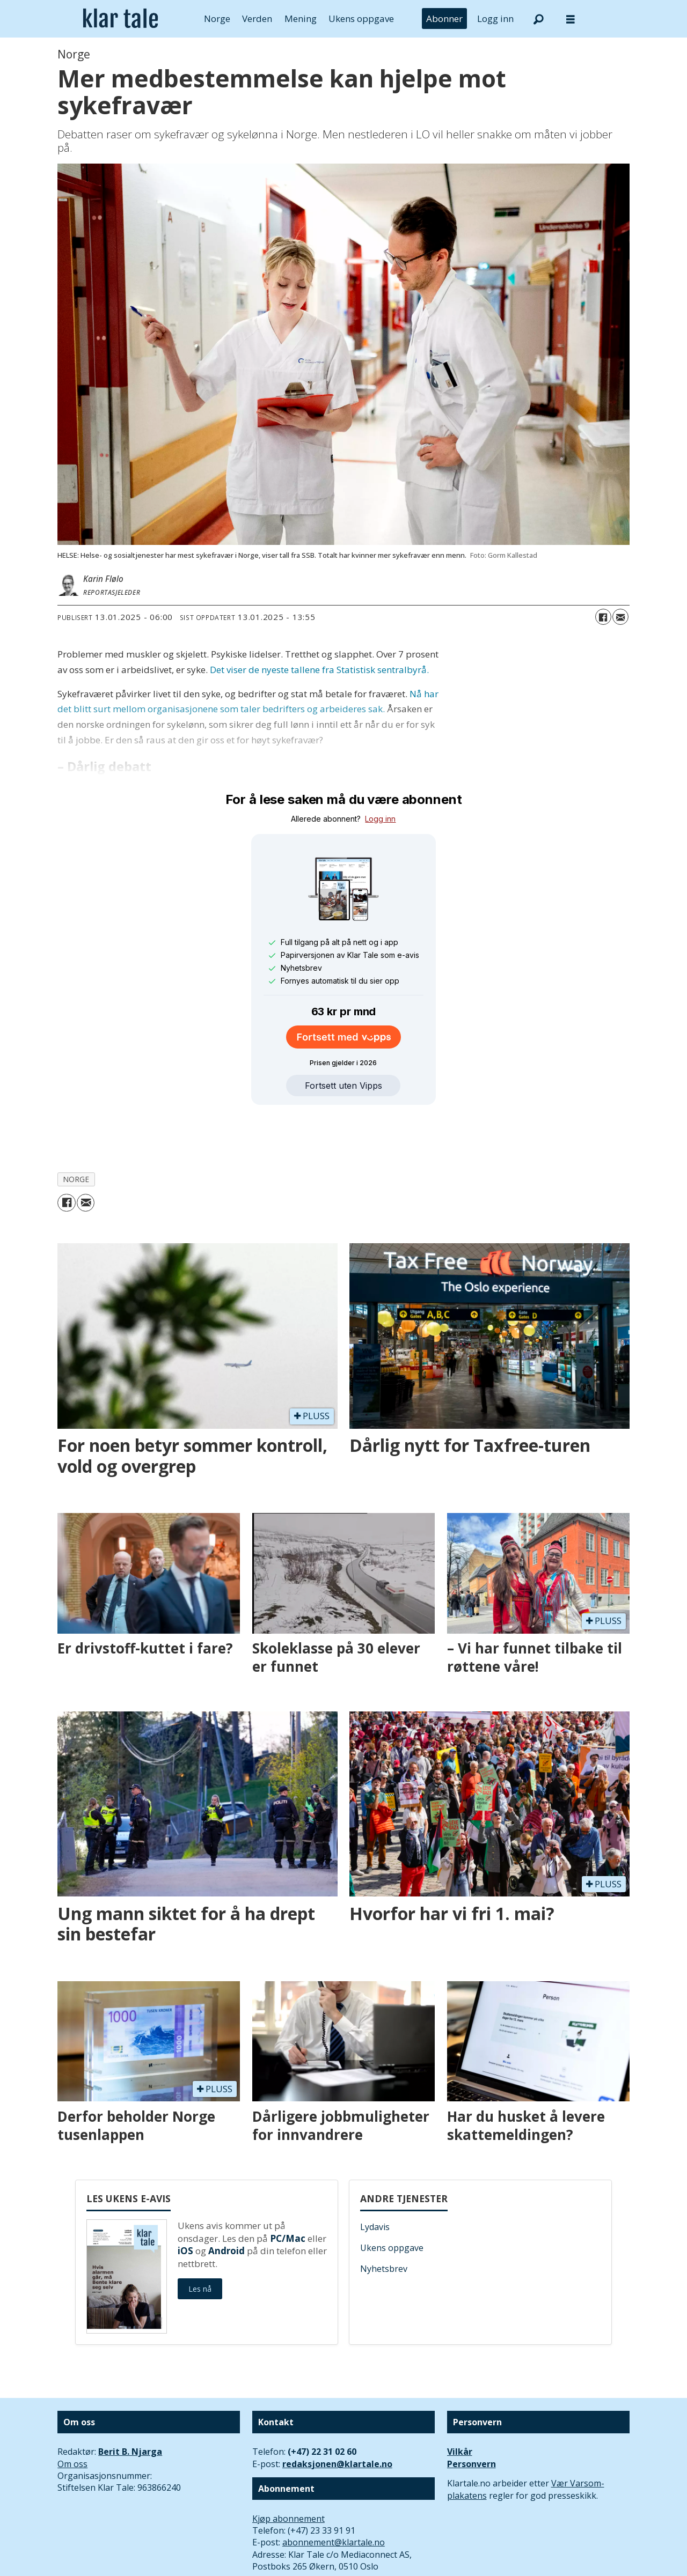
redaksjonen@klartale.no (337, 2414)
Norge (217, 18)
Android (226, 2201)
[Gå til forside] (120, 19)
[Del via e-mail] (620, 617)
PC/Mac (287, 2189)
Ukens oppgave (361, 18)
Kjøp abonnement (288, 2469)
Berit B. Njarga (130, 2402)
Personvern (471, 2414)
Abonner (444, 18)
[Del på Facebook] (603, 617)
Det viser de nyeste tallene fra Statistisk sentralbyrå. (319, 669)
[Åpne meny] (570, 19)
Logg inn (495, 18)
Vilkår (459, 2402)
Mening (300, 18)
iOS (185, 2201)
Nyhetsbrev (383, 2219)
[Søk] (538, 19)
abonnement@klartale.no (333, 2493)
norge (76, 1130)
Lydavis (375, 2177)
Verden (257, 18)
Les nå (199, 2239)
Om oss (72, 2414)
